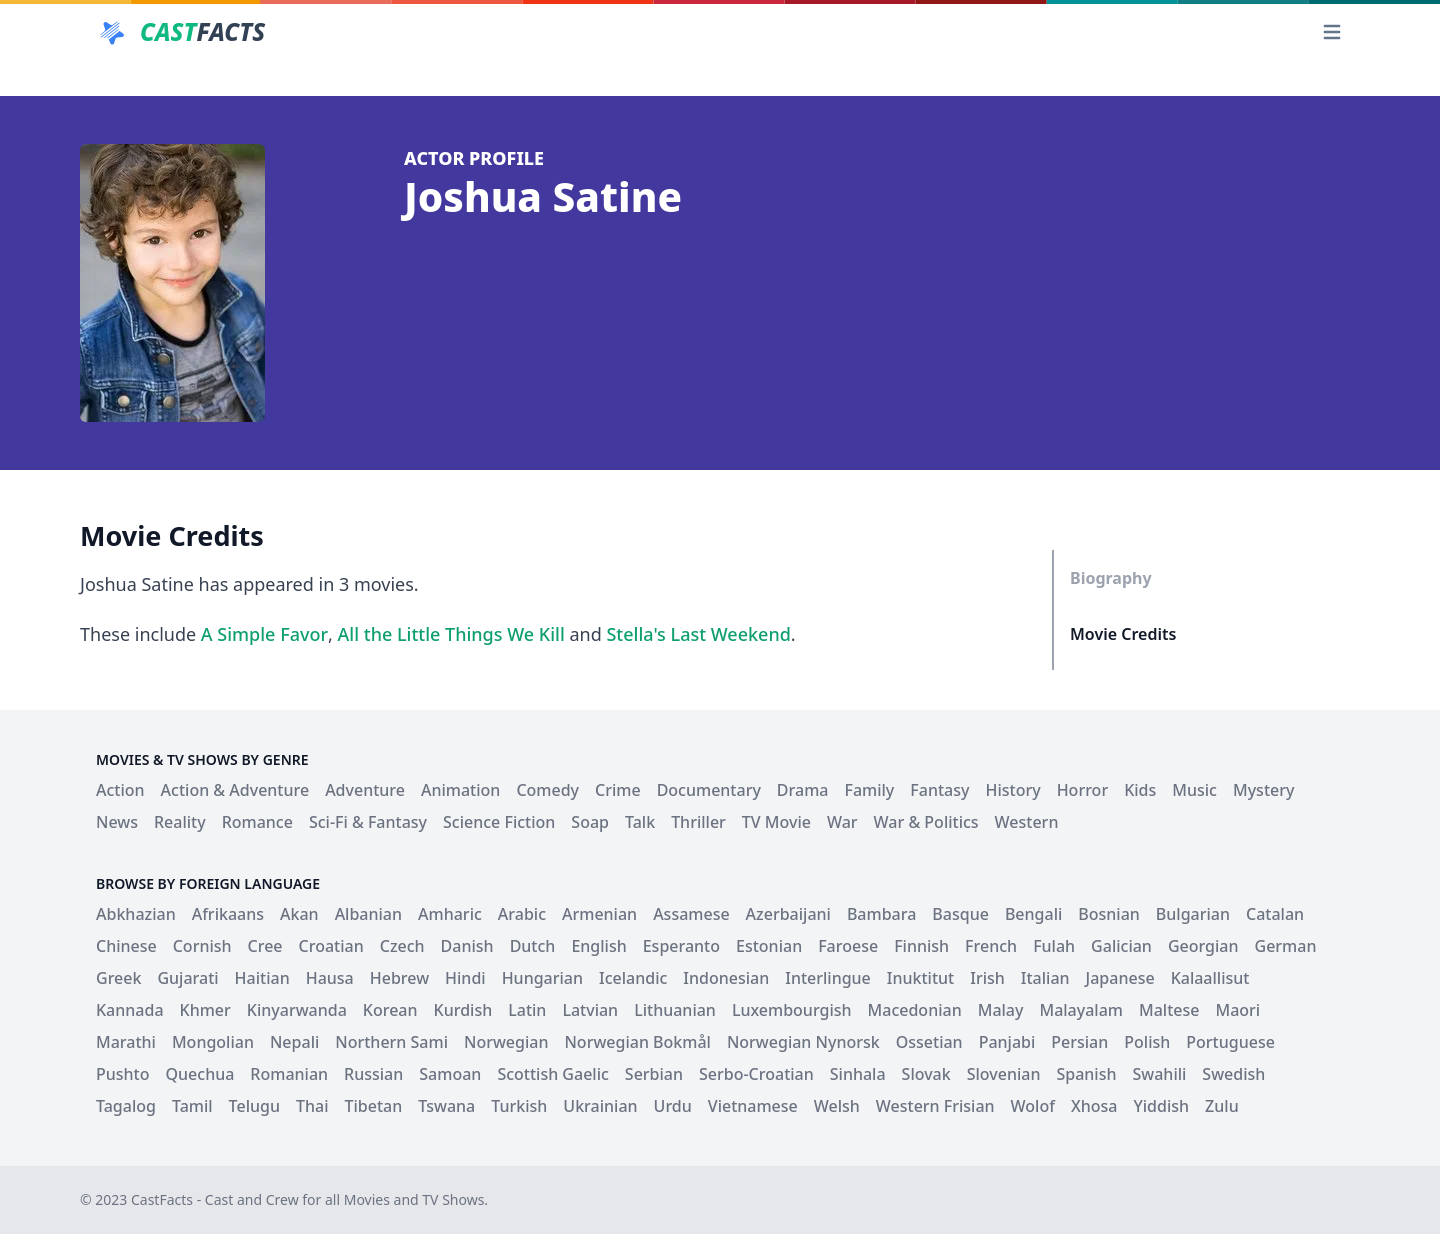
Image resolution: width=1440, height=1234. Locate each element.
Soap (590, 822)
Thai (312, 1106)
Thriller (698, 822)
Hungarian (542, 978)
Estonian (769, 946)
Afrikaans (228, 914)
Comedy (547, 790)
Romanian (289, 1074)
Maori (1237, 1010)
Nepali (294, 1042)
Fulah (1054, 946)
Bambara (881, 914)
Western (1027, 822)
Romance (257, 822)
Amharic (450, 914)
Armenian (599, 914)
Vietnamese (753, 1106)
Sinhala (858, 1074)
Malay (1001, 1010)
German (1286, 946)
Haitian (262, 978)
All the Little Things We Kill (451, 634)
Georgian (1203, 946)
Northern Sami (391, 1042)
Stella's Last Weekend (698, 634)
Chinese (126, 946)
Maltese (1169, 1010)
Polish (1147, 1042)
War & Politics (926, 822)
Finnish (921, 946)
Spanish (1086, 1074)
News (117, 822)
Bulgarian (1193, 914)
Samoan (450, 1074)
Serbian (654, 1074)
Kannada (130, 1010)
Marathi (126, 1042)
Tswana (446, 1106)
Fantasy (939, 790)
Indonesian (726, 978)
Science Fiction (499, 822)
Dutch (533, 946)
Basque (960, 914)
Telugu (254, 1106)
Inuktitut (920, 978)
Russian (373, 1074)
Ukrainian (600, 1106)
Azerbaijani (788, 914)
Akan (299, 914)
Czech (402, 946)
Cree (265, 946)
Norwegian (506, 1042)
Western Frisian (935, 1106)
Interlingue (828, 978)
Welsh (837, 1106)
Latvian (590, 1010)
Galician (1121, 946)
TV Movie (776, 822)
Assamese (691, 914)
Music (1194, 790)
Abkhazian (136, 914)
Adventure (365, 790)
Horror (1083, 790)
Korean (390, 1010)
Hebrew (399, 978)
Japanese (1120, 978)
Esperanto (681, 946)
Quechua (200, 1074)
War (842, 822)
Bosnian (1109, 914)
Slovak (926, 1074)
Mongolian (213, 1042)
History (1012, 790)
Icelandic (633, 978)
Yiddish (1161, 1106)
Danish (467, 946)
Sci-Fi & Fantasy (368, 822)
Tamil (192, 1106)
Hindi (465, 978)
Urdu (673, 1106)
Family (869, 790)
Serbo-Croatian (756, 1074)
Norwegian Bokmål (637, 1042)
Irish (987, 978)
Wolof (1033, 1106)
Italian (1045, 978)
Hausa (330, 978)
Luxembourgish (792, 1010)
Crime (618, 790)
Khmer (205, 1010)
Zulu (1222, 1106)
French (991, 946)
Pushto (123, 1074)
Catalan (1275, 914)
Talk (640, 822)
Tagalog (126, 1106)
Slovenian (1004, 1074)
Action (120, 790)
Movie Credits (1123, 634)
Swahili (1159, 1074)
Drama (803, 790)
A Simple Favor (264, 634)
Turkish (519, 1106)
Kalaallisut (1210, 978)
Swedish (1233, 1074)
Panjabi (1007, 1042)
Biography (1111, 578)
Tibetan (373, 1106)
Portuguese (1230, 1042)
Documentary (709, 790)
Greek (118, 978)
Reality (180, 822)
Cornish (202, 946)
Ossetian (929, 1042)
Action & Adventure (235, 790)
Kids (1140, 790)
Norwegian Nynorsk (803, 1042)
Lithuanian (675, 1010)
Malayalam (1081, 1010)
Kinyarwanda (297, 1010)
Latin (527, 1010)
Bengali (1033, 914)
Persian (1079, 1042)
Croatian (331, 946)
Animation (460, 790)
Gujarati (187, 978)
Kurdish (463, 1010)
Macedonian (915, 1010)
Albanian (368, 914)
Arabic (522, 914)
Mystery (1263, 790)
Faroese (848, 946)
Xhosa (1094, 1106)
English (598, 946)
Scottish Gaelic (552, 1074)
